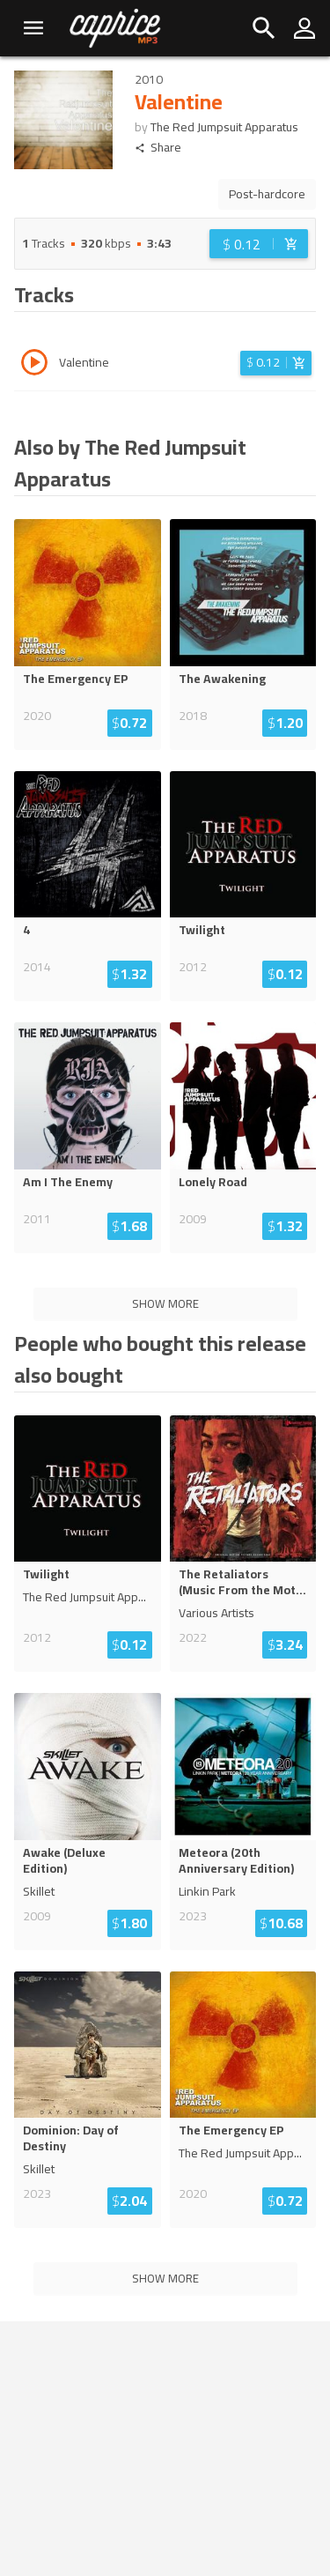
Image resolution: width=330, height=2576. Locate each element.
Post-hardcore (267, 193)
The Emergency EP (75, 679)
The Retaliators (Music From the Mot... (242, 1582)
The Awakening (222, 679)
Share (158, 147)
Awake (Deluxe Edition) (64, 1860)
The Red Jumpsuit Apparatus (224, 126)
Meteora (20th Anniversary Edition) (236, 1860)
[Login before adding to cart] (258, 243)
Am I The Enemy (68, 1182)
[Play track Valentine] (34, 365)
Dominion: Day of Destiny (71, 2138)
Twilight (202, 930)
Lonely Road (213, 1182)
